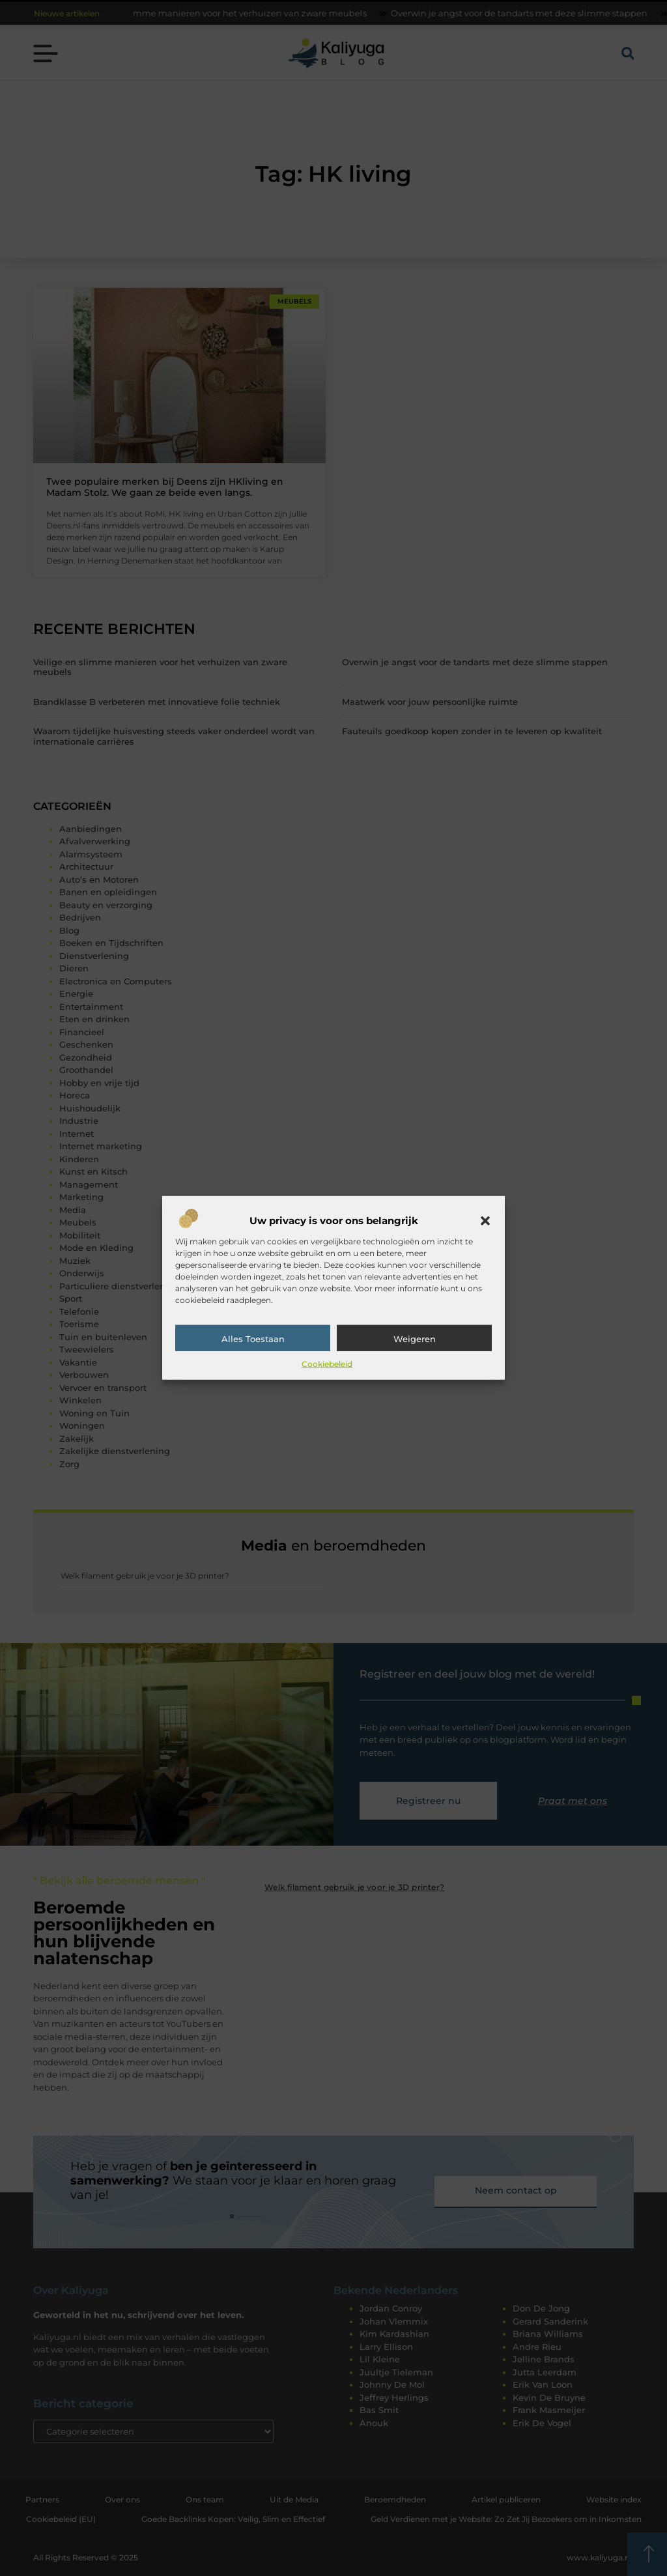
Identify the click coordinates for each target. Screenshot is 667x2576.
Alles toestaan (253, 1339)
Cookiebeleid (327, 1364)
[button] (485, 1220)
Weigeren (414, 1339)
